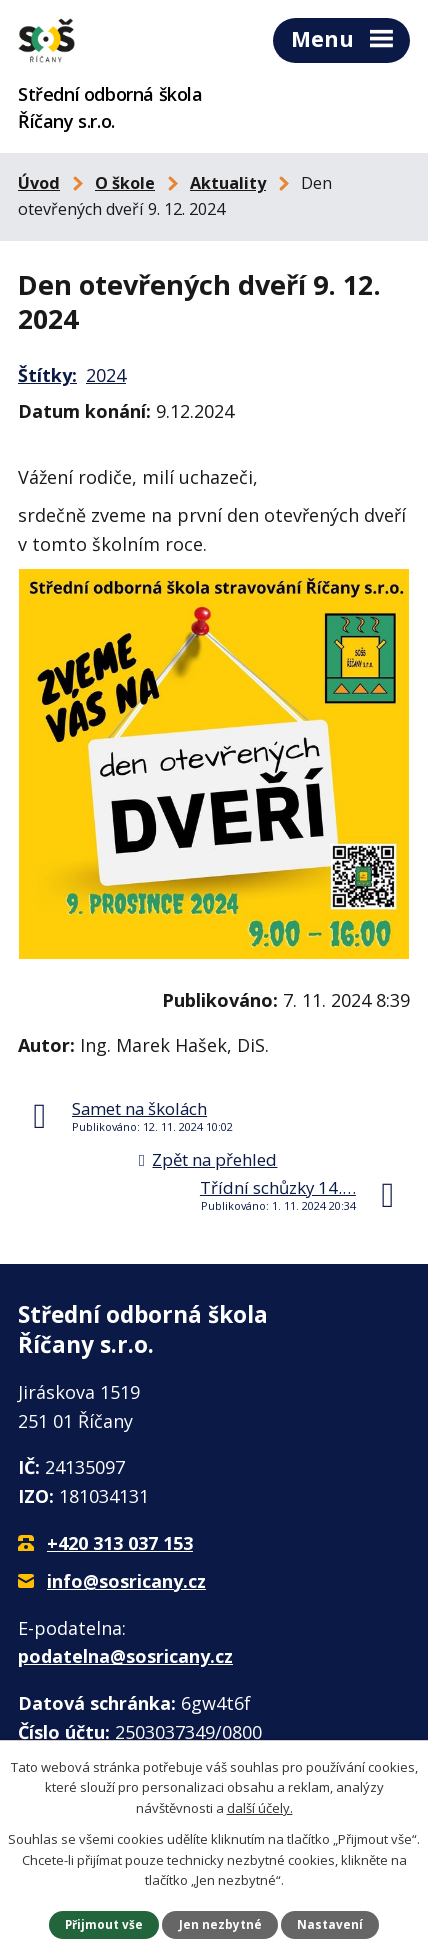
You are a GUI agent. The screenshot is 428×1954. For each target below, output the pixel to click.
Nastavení (330, 1924)
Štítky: (47, 375)
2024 (106, 375)
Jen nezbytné (220, 1924)
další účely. (260, 1808)
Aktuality (228, 183)
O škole (125, 183)
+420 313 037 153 (120, 1543)
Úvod (39, 183)
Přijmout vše (104, 1924)
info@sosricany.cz (126, 1581)
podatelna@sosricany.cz (125, 1656)
